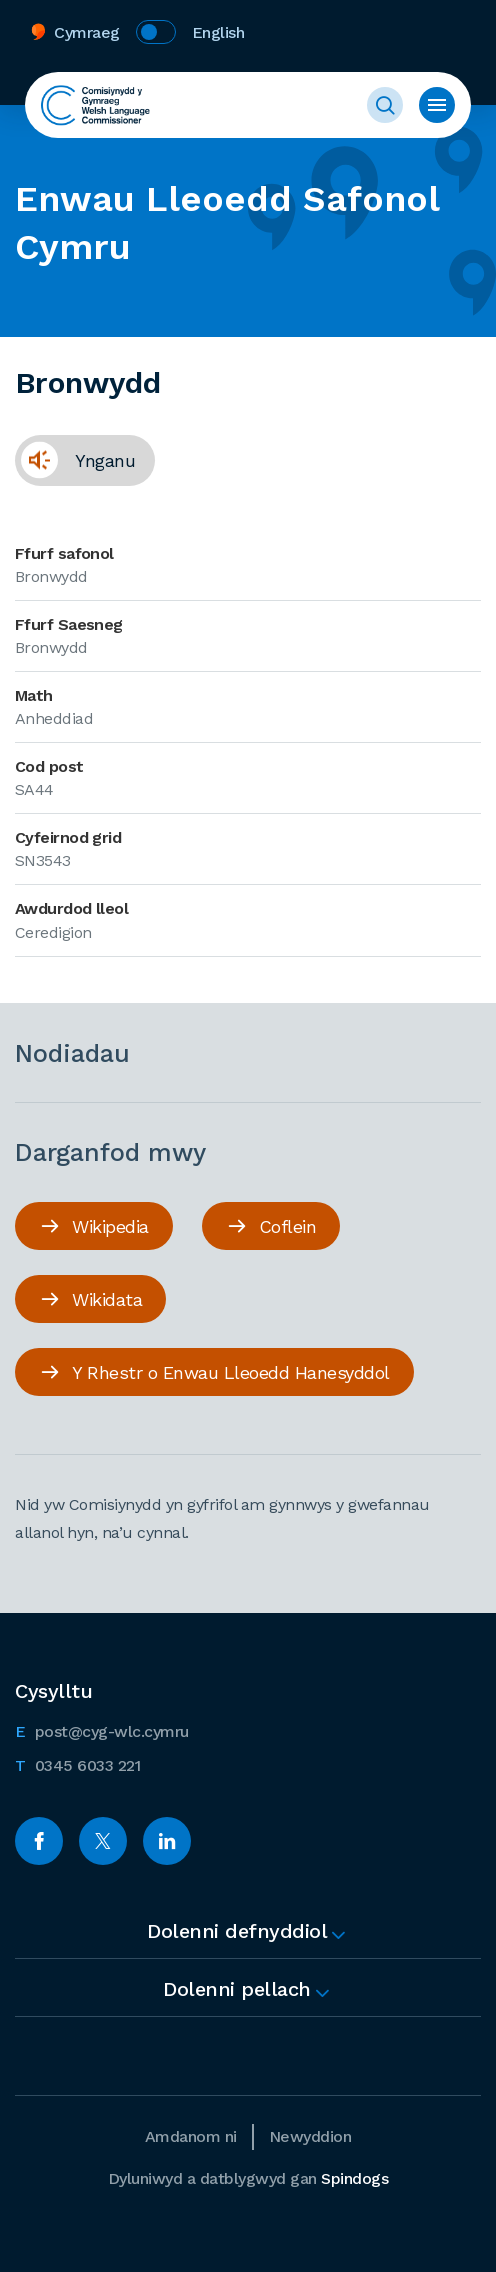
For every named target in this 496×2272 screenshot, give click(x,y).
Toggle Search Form (385, 105)
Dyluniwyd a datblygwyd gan (248, 2178)
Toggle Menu (437, 105)
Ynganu (75, 460)
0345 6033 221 (77, 1764)
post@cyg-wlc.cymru (102, 1730)
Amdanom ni (191, 2136)
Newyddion (310, 2136)
